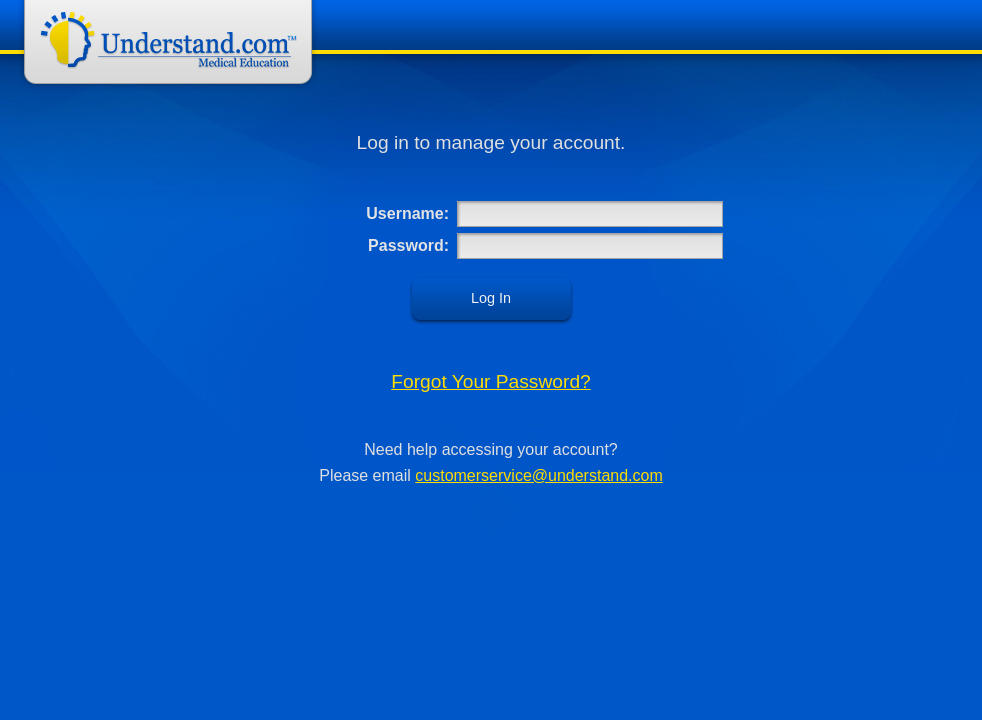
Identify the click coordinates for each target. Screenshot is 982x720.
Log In (491, 298)
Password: (408, 245)
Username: (407, 213)
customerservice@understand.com (538, 475)
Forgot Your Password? (490, 381)
